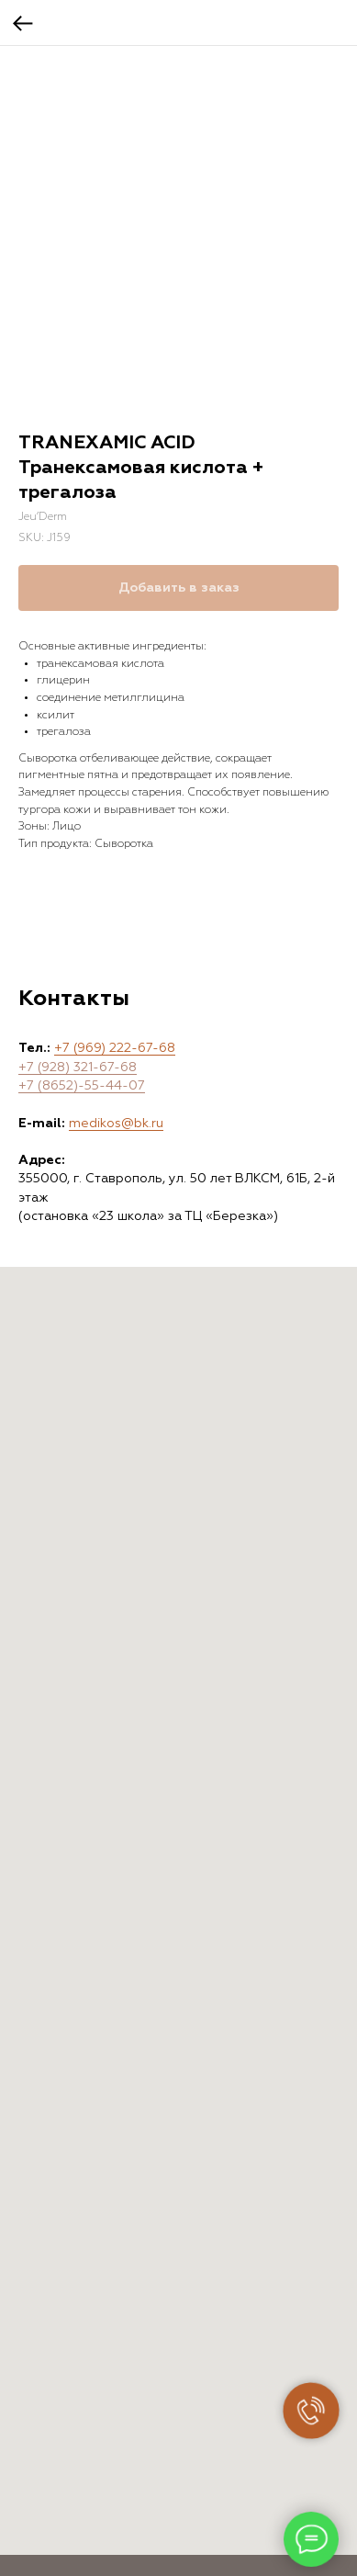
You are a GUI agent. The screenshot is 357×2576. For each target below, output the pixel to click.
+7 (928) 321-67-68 (77, 1067)
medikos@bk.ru (116, 1123)
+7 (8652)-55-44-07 (81, 1085)
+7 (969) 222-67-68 (114, 1048)
